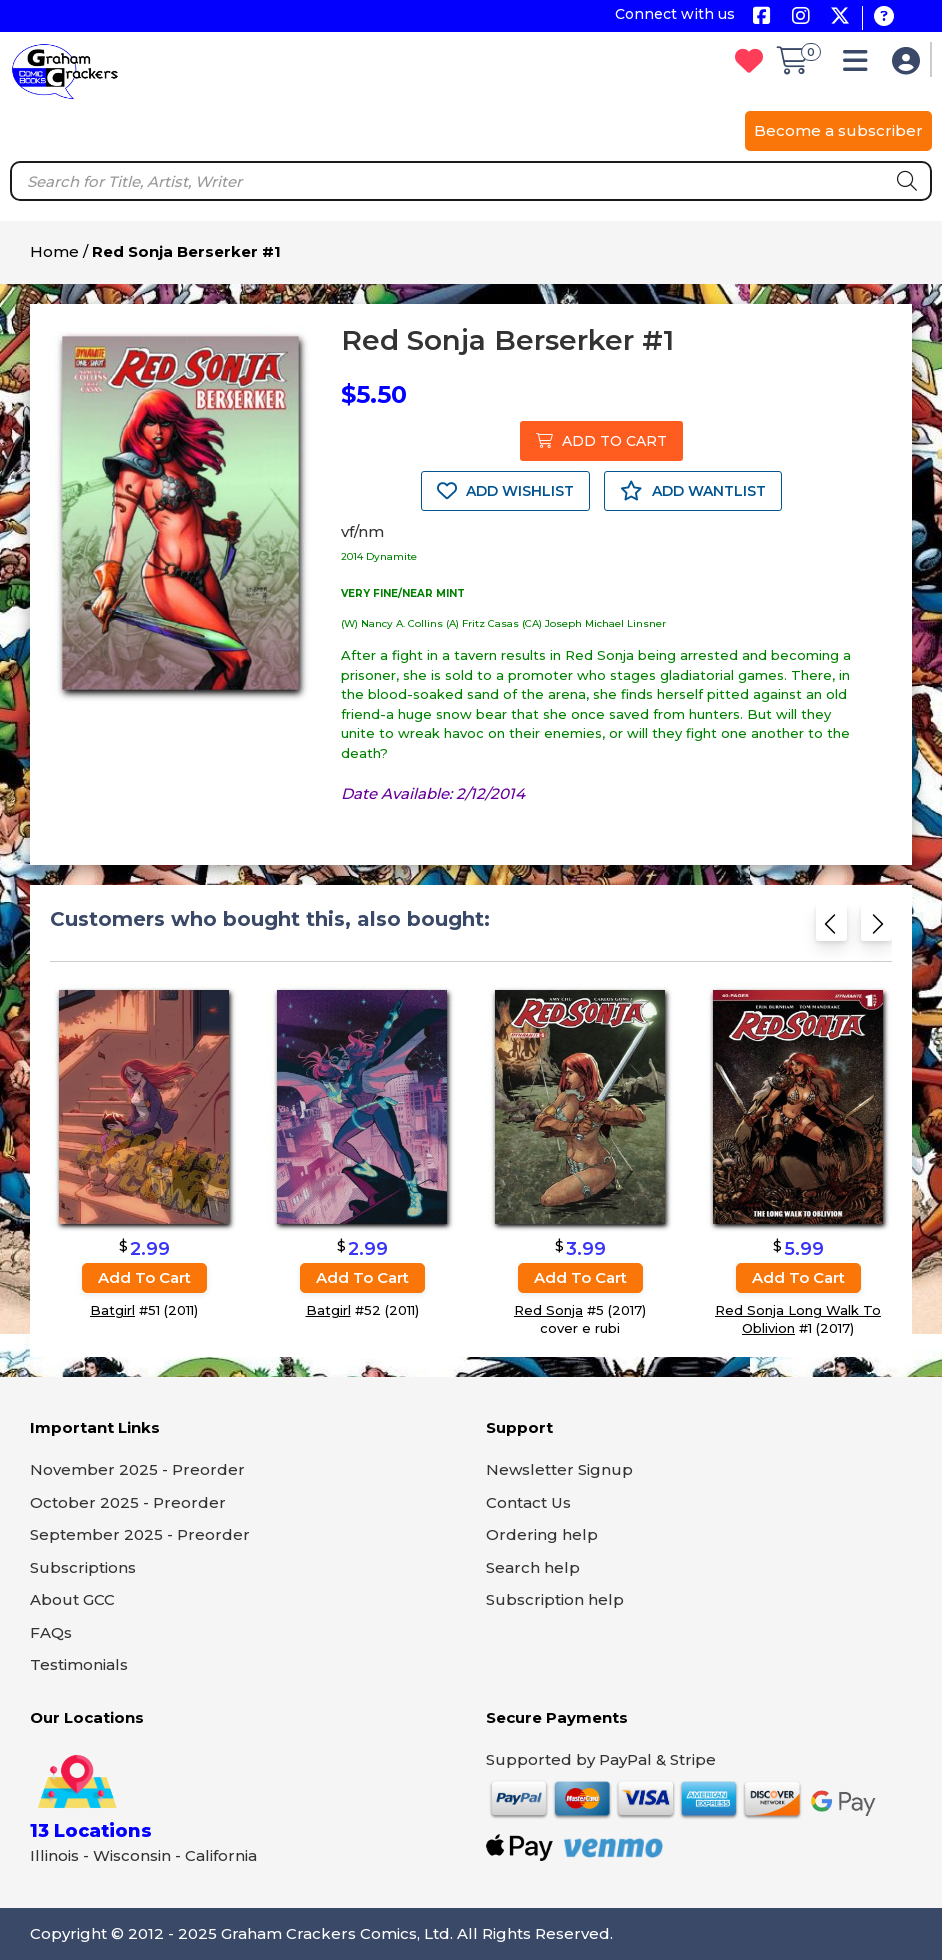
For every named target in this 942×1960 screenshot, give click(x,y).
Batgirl (112, 1310)
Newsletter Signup (559, 1469)
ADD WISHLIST (505, 491)
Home (54, 251)
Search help (533, 1567)
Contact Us (528, 1502)
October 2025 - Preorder (128, 1502)
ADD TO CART (601, 441)
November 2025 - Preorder (137, 1469)
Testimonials (79, 1664)
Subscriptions (83, 1567)
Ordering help (542, 1534)
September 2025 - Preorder (140, 1534)
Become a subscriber (838, 130)
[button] (860, 65)
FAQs (51, 1632)
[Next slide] (876, 928)
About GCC (72, 1599)
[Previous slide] (831, 928)
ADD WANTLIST (693, 491)
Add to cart (144, 1277)
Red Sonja (548, 1310)
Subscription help (555, 1599)
